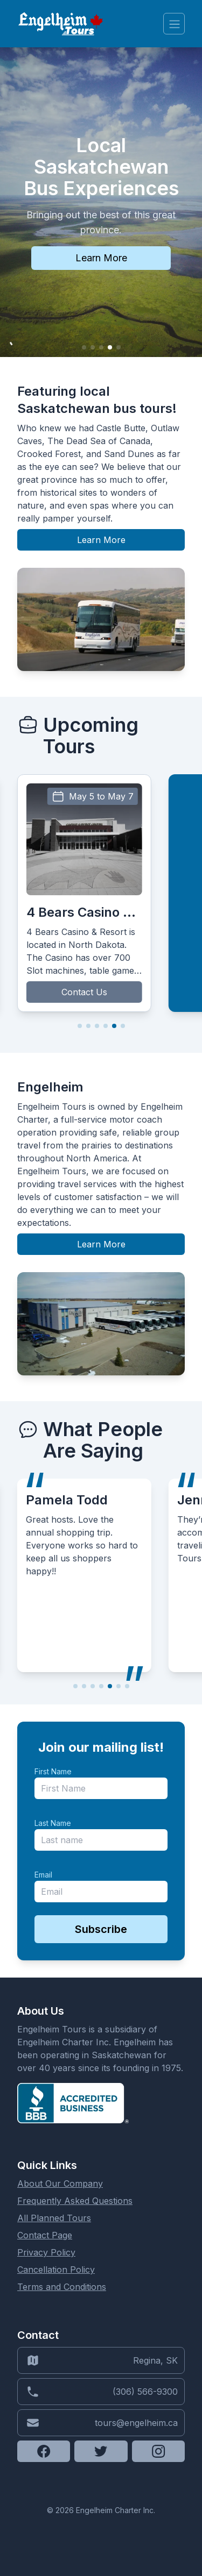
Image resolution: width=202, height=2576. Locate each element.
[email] (101, 1891)
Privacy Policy (46, 2252)
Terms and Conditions (61, 2286)
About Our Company (60, 2183)
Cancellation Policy (56, 2269)
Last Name (52, 1823)
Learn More (101, 257)
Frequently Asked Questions (75, 2200)
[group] (84, 893)
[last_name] (101, 1840)
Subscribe (101, 1929)
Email (43, 1874)
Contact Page (44, 2235)
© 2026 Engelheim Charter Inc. (101, 2510)
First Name (53, 1771)
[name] (101, 1788)
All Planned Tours (54, 2218)
